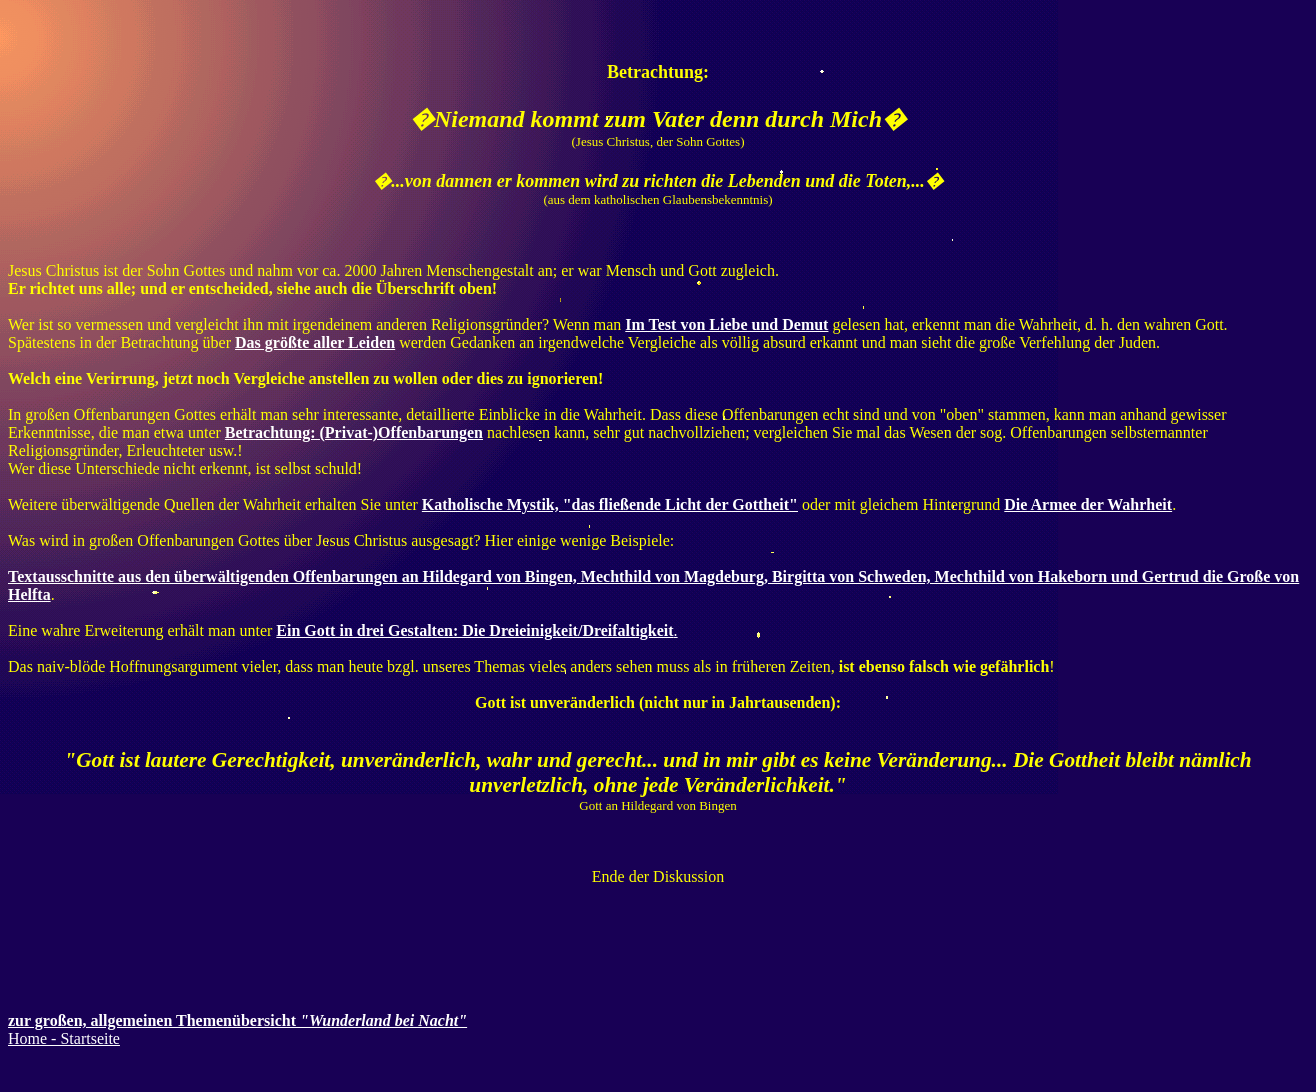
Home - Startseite (64, 1038)
